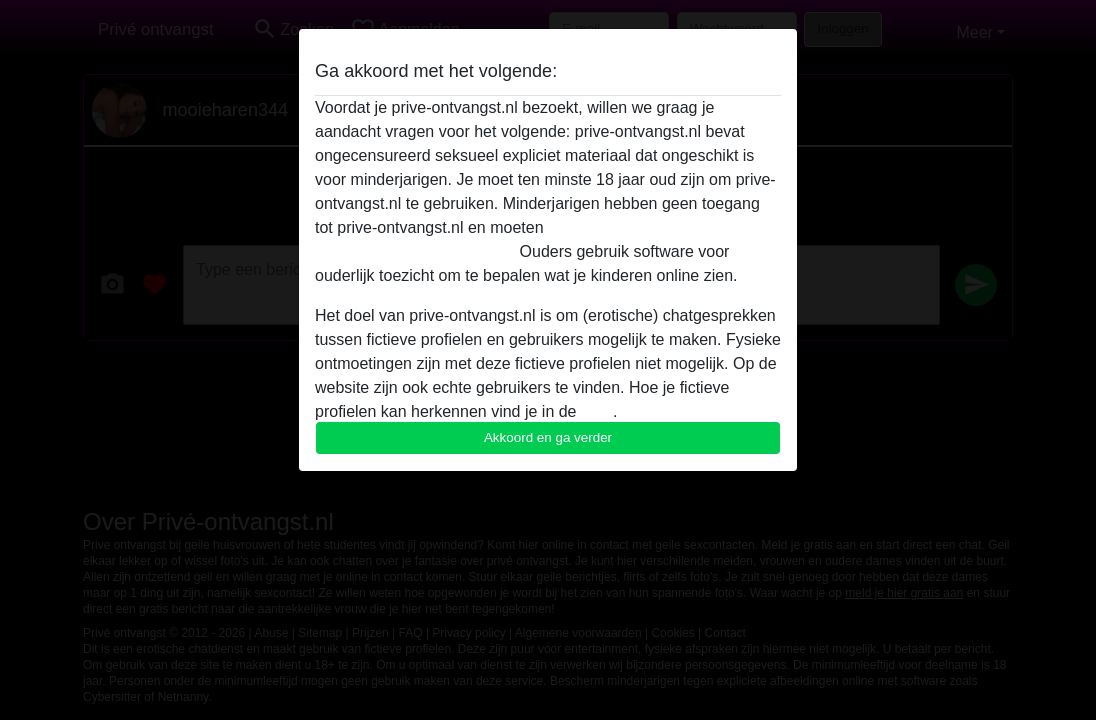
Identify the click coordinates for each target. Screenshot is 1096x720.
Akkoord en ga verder (548, 437)
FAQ (597, 411)
